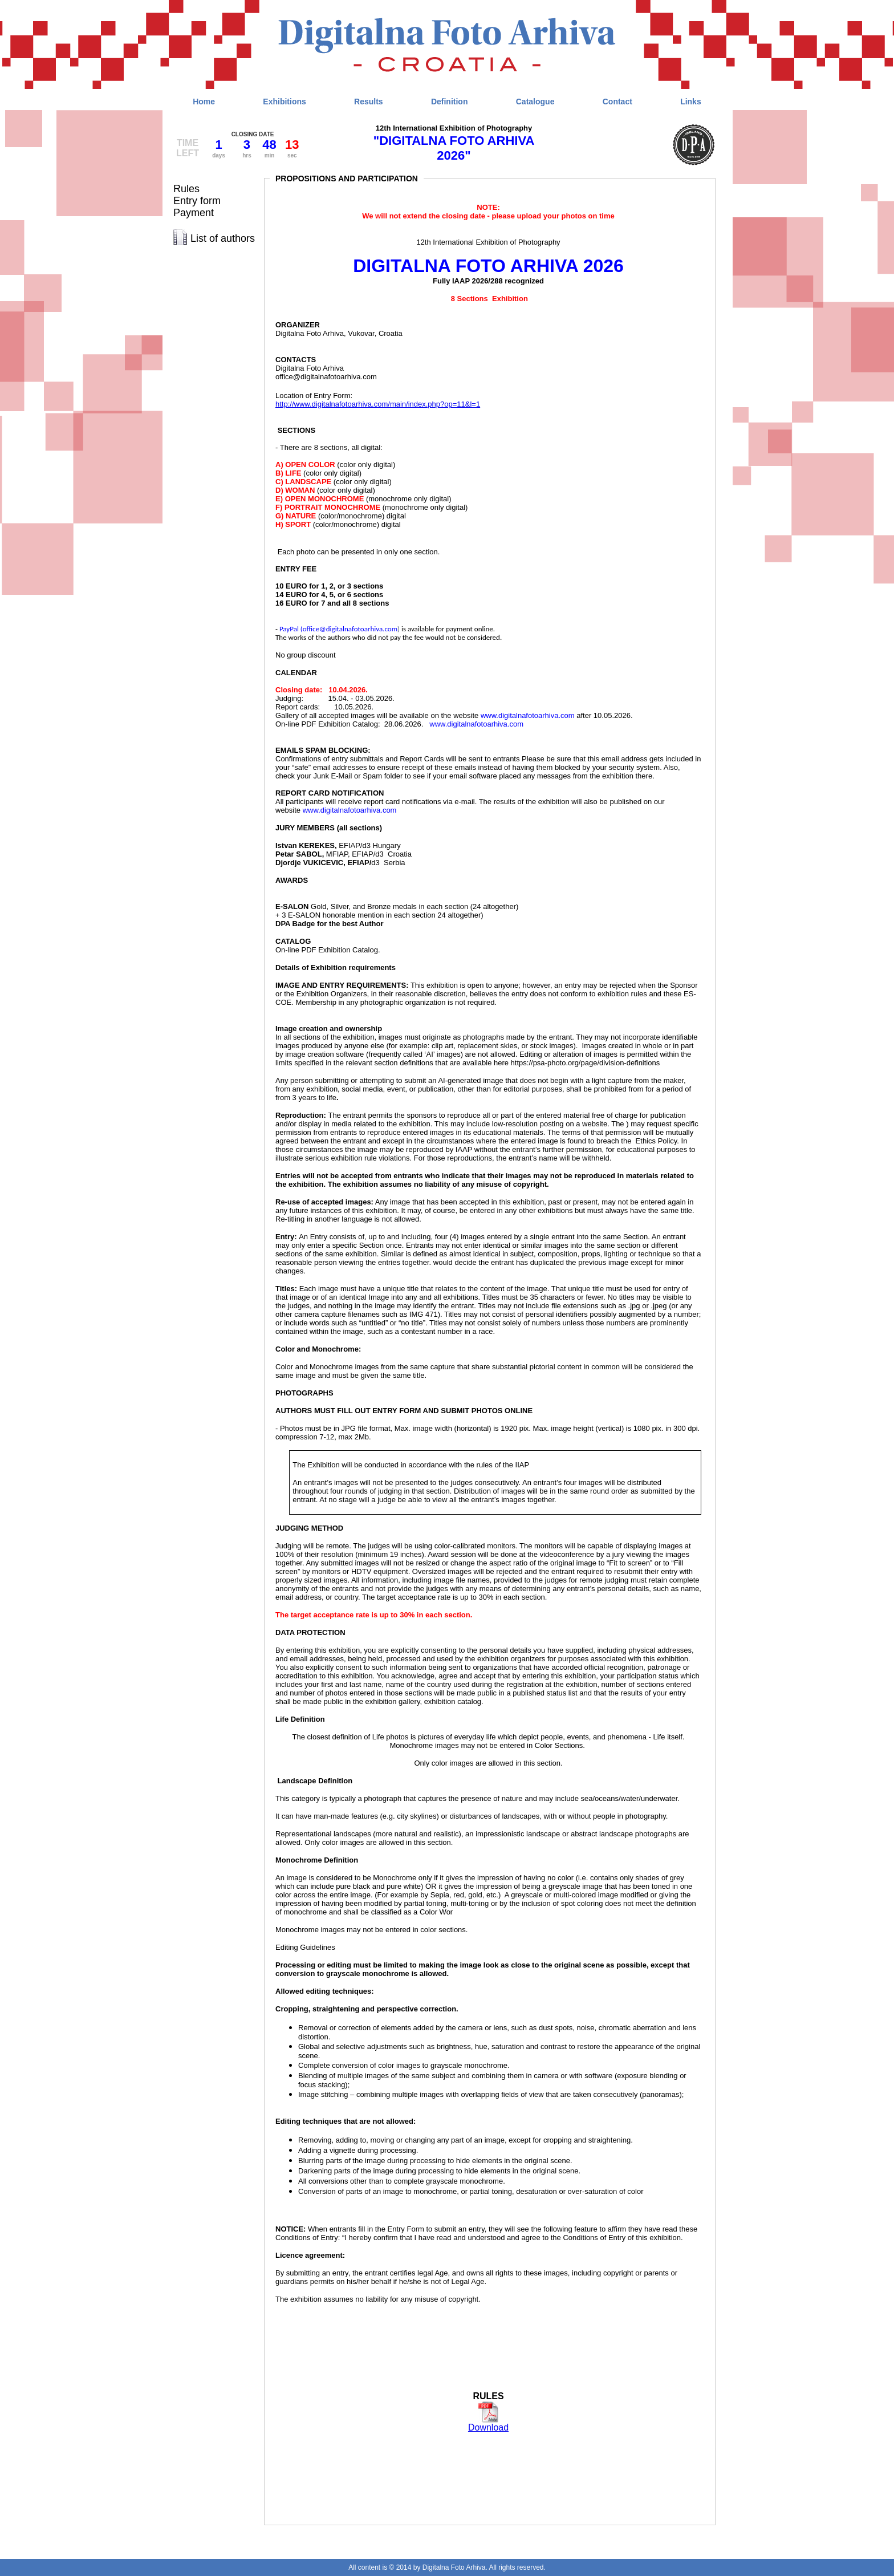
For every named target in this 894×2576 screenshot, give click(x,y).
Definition (449, 101)
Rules (186, 188)
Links (690, 101)
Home (204, 101)
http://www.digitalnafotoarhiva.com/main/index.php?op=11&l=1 (377, 404)
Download (488, 2427)
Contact (617, 101)
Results (368, 101)
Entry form (197, 200)
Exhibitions (284, 101)
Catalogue (535, 101)
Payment (193, 212)
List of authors (222, 238)
